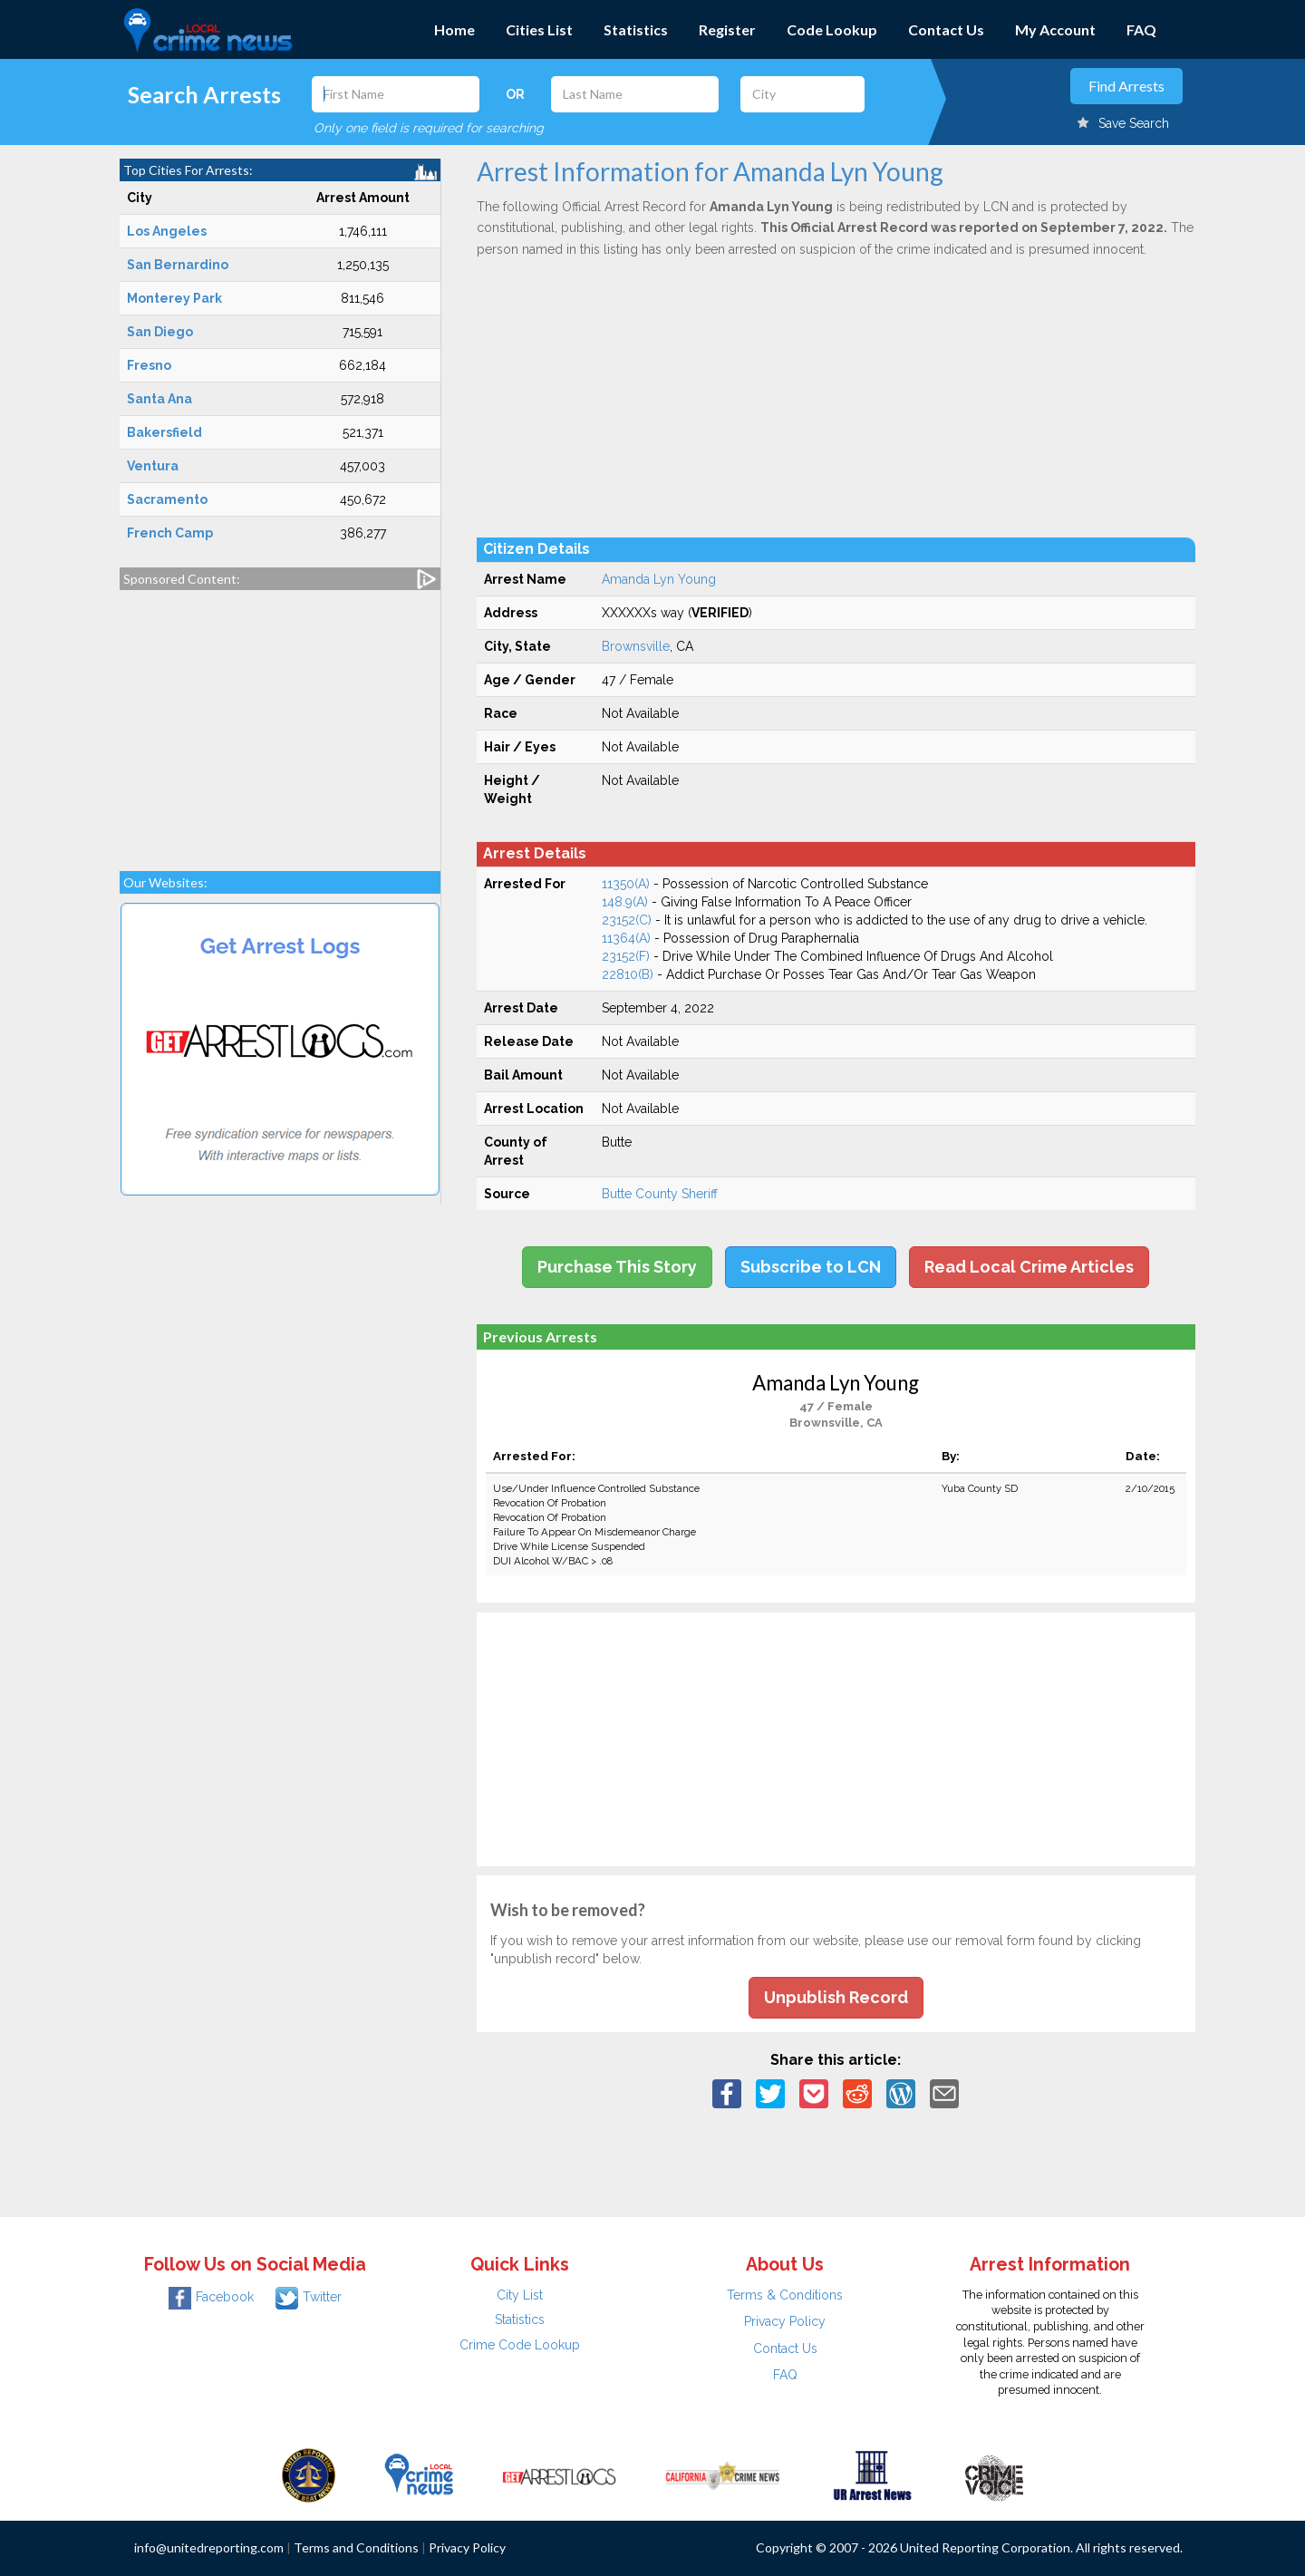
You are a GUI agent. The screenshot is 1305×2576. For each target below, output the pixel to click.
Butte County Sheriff (660, 1193)
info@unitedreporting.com (209, 2547)
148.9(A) (625, 902)
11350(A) (626, 883)
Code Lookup (832, 29)
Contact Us (946, 29)
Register (727, 29)
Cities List (539, 29)
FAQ (1141, 29)
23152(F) (626, 956)
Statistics (636, 29)
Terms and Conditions (356, 2547)
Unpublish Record (836, 1997)
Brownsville (636, 646)
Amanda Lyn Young (659, 579)
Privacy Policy (785, 2321)
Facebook (211, 2297)
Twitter (309, 2297)
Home (454, 29)
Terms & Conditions (785, 2295)
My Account (1055, 29)
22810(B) (627, 974)
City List (520, 2295)
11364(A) (626, 938)
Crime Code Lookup (519, 2345)
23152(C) (627, 920)
